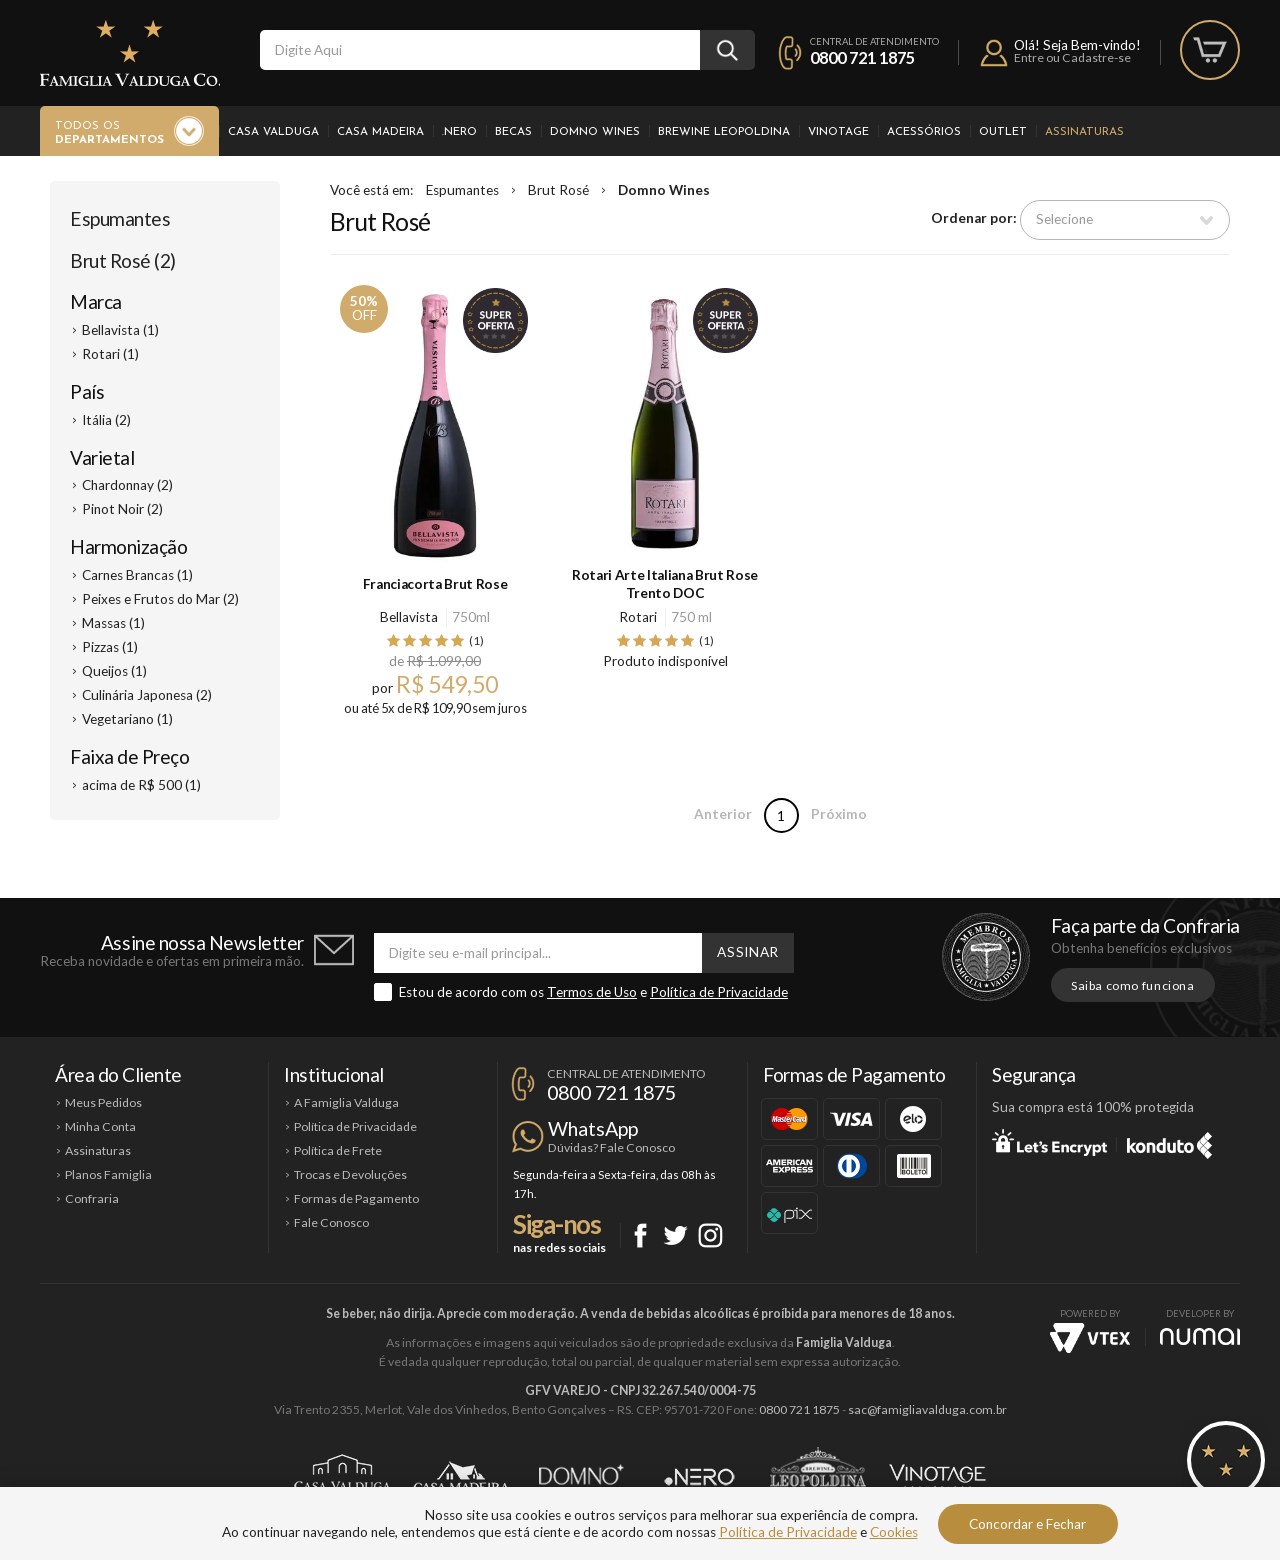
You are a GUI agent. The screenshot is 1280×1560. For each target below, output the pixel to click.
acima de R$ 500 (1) (141, 785)
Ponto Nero (699, 1477)
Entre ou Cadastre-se (1072, 57)
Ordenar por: (974, 219)
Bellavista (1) (120, 330)
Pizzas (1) (110, 647)
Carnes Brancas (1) (137, 575)
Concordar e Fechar (1027, 1524)
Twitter (675, 1235)
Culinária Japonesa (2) (147, 695)
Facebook (640, 1235)
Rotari (638, 617)
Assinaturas (1084, 132)
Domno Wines (595, 132)
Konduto (1169, 1142)
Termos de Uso (592, 992)
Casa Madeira (380, 132)
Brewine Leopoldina (724, 132)
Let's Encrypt (1049, 1142)
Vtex (1090, 1338)
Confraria (92, 1198)
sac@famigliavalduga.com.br (927, 1409)
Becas (513, 132)
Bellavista (409, 617)
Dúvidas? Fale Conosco (611, 1147)
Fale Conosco (331, 1222)
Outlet (1003, 132)
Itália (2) (106, 420)
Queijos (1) (114, 671)
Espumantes (120, 218)
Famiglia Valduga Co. (130, 53)
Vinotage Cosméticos (937, 1477)
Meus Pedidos (103, 1102)
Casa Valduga (273, 132)
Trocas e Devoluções (350, 1174)
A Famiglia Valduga (346, 1102)
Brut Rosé (558, 190)
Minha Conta (100, 1126)
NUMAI (1200, 1336)
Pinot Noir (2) (122, 509)
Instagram (710, 1235)
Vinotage (838, 132)
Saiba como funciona (1133, 985)
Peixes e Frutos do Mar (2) (160, 599)
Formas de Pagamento (356, 1198)
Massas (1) (113, 623)
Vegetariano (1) (127, 719)
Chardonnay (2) (127, 485)
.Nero (459, 132)
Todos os (109, 134)
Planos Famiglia (108, 1174)
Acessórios (924, 132)
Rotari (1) (110, 354)
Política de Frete (338, 1150)
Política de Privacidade (719, 992)
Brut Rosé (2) (123, 260)
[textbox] (480, 50)
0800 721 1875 (862, 57)
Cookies (894, 1532)
